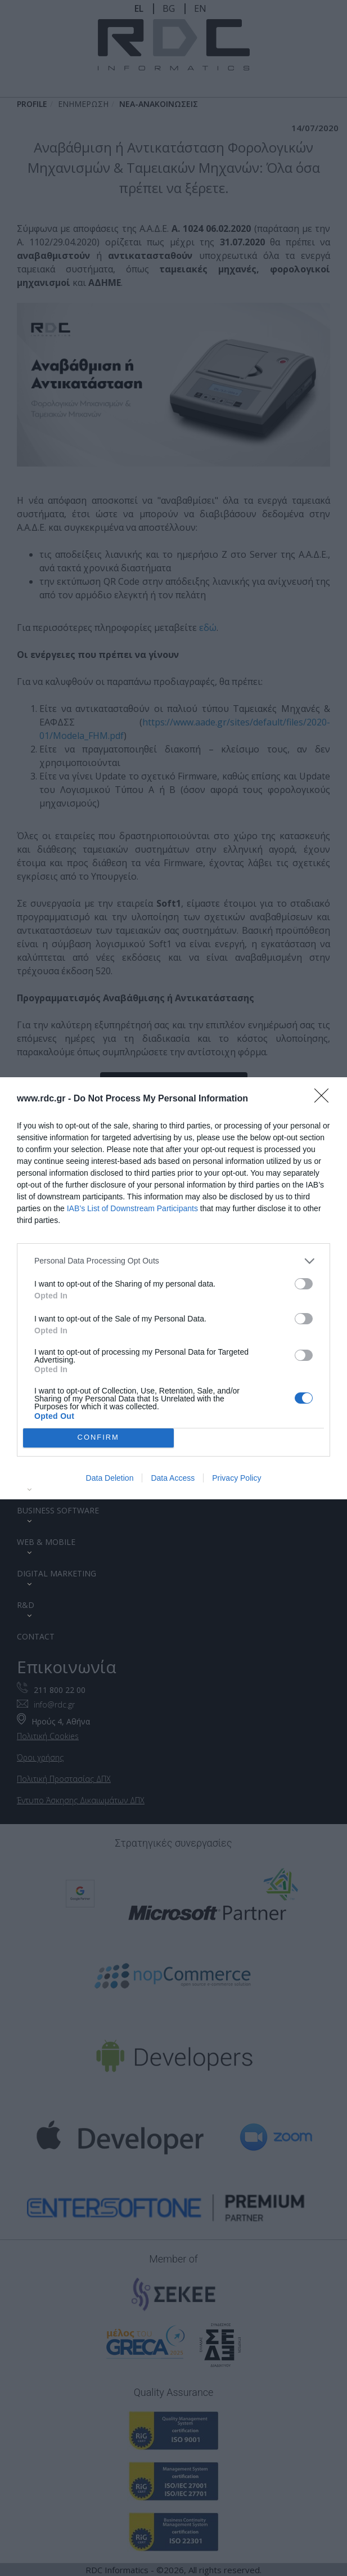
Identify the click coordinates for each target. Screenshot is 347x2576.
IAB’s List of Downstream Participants (132, 1207)
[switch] (304, 1283)
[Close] (325, 1098)
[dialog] (173, 1288)
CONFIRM (98, 1437)
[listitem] (173, 1260)
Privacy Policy (236, 1477)
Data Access (173, 1477)
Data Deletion (110, 1477)
